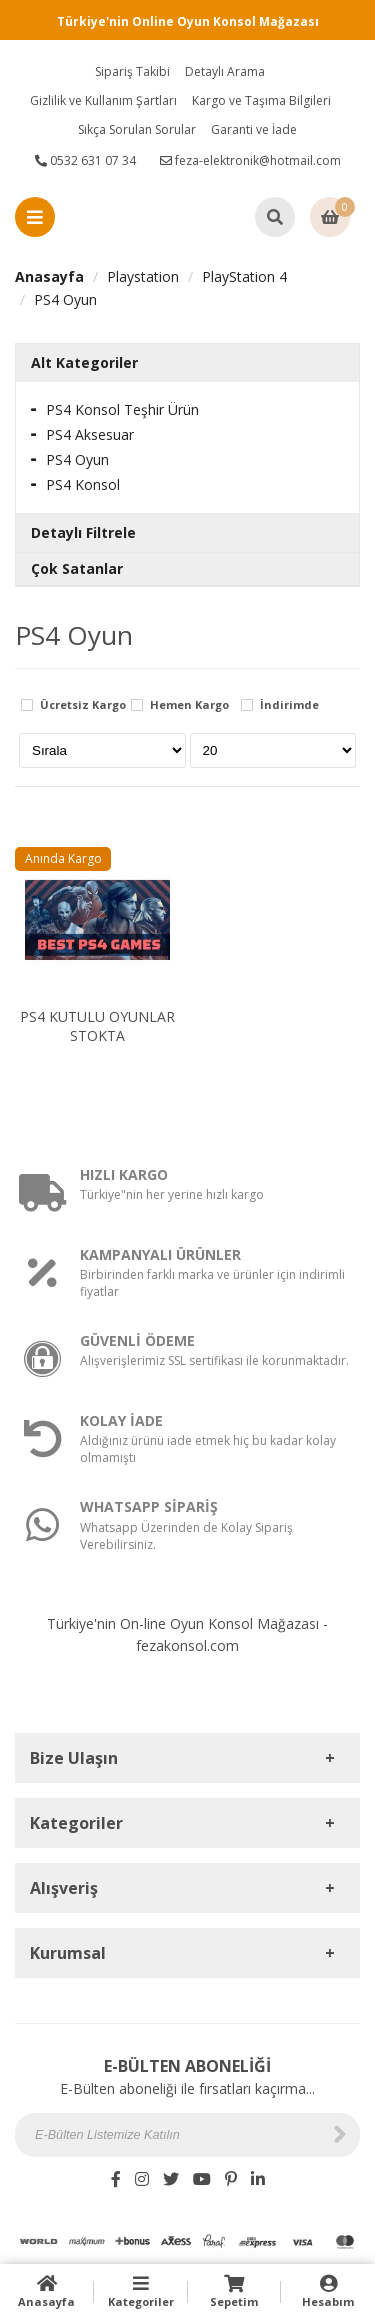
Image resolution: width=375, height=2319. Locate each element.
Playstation (143, 276)
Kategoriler (141, 2291)
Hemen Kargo (189, 705)
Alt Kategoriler (84, 362)
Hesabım (328, 2291)
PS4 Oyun (65, 299)
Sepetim (235, 2291)
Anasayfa (49, 276)
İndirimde (289, 705)
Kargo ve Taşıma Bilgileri (261, 100)
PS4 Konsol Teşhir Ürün (122, 409)
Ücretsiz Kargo (83, 705)
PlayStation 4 (244, 276)
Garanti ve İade (254, 129)
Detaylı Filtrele (83, 532)
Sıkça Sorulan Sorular (137, 129)
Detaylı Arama (225, 71)
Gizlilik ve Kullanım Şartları (103, 100)
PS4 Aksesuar (90, 434)
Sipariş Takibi (132, 71)
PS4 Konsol (83, 484)
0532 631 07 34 (85, 160)
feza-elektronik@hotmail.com (250, 160)
